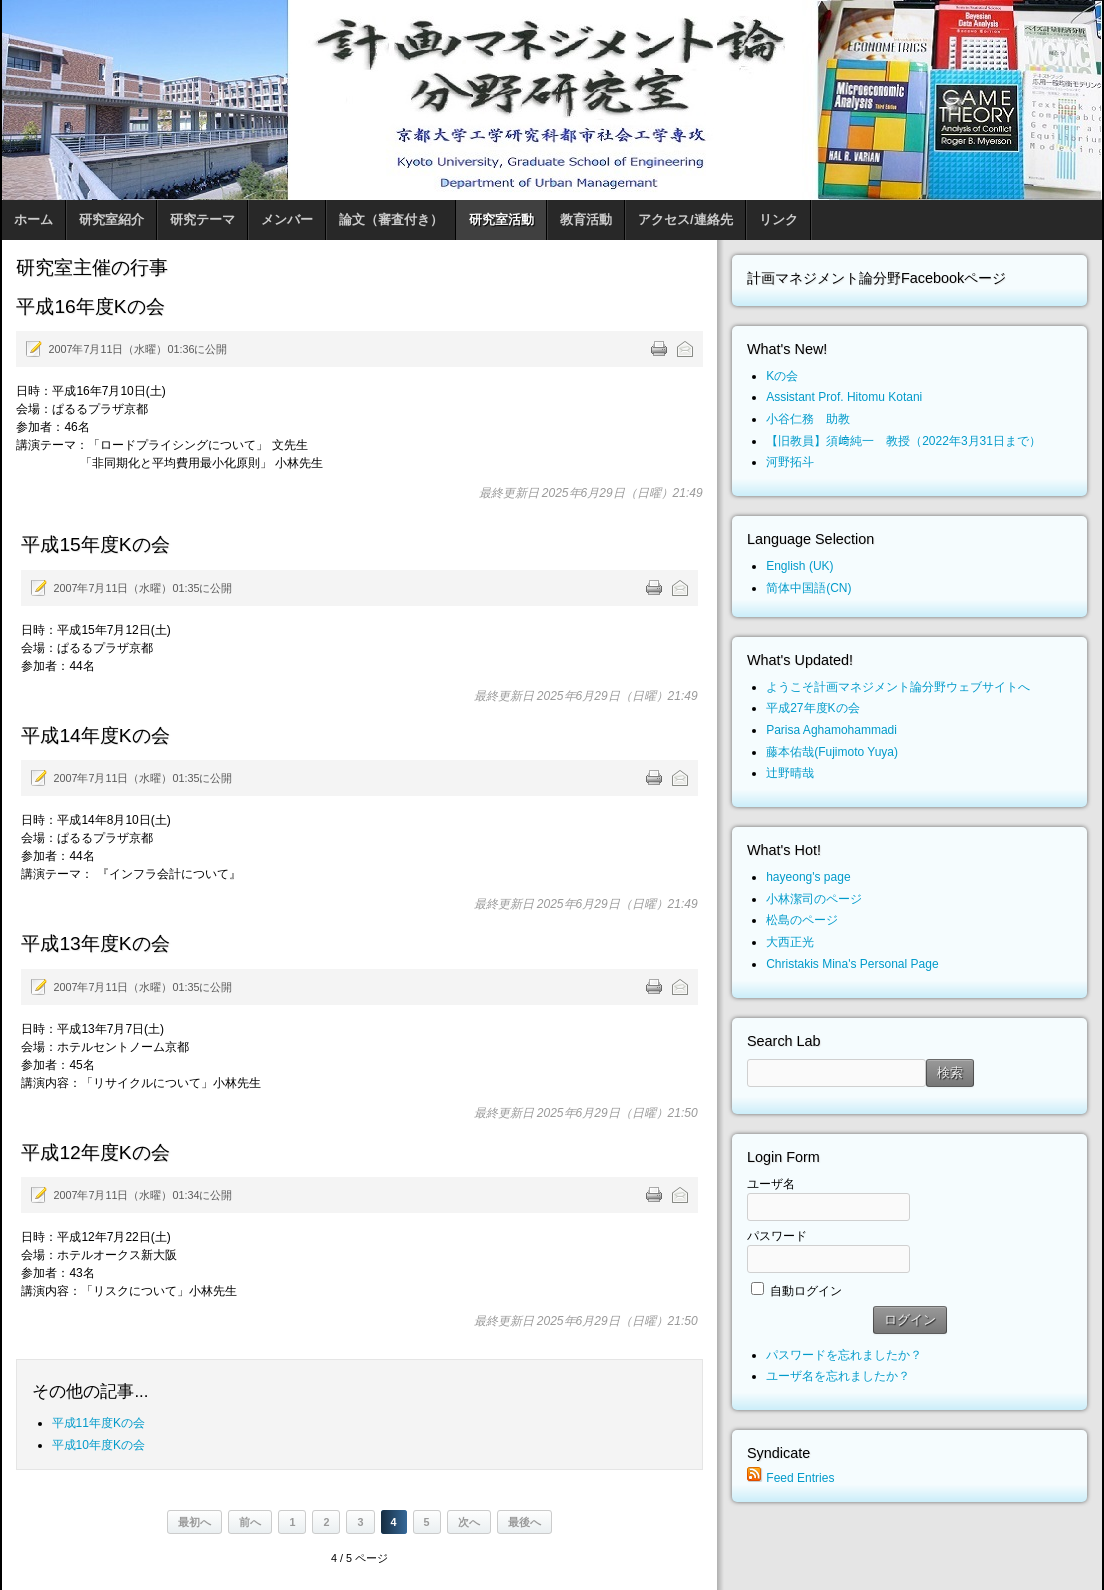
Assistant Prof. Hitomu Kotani (844, 397)
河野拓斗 (790, 462)
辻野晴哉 (790, 773)
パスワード (777, 1236)
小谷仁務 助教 (808, 419)
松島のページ (802, 920)
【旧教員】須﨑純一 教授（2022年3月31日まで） (903, 441)
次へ (469, 1522)
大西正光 (790, 942)
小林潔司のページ (814, 899)
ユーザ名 (771, 1184)
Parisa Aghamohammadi (831, 730)
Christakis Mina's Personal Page (852, 964)
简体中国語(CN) (808, 588)
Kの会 (782, 376)
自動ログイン (806, 1291)
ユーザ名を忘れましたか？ (838, 1376)
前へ (250, 1522)
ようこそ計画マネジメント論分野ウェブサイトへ (898, 687)
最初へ (194, 1522)
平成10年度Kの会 (98, 1445)
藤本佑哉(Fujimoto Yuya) (832, 752)
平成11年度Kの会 (98, 1423)
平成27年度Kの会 (812, 708)
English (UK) (799, 566)
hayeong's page (808, 877)
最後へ (524, 1522)
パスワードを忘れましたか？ (844, 1355)
